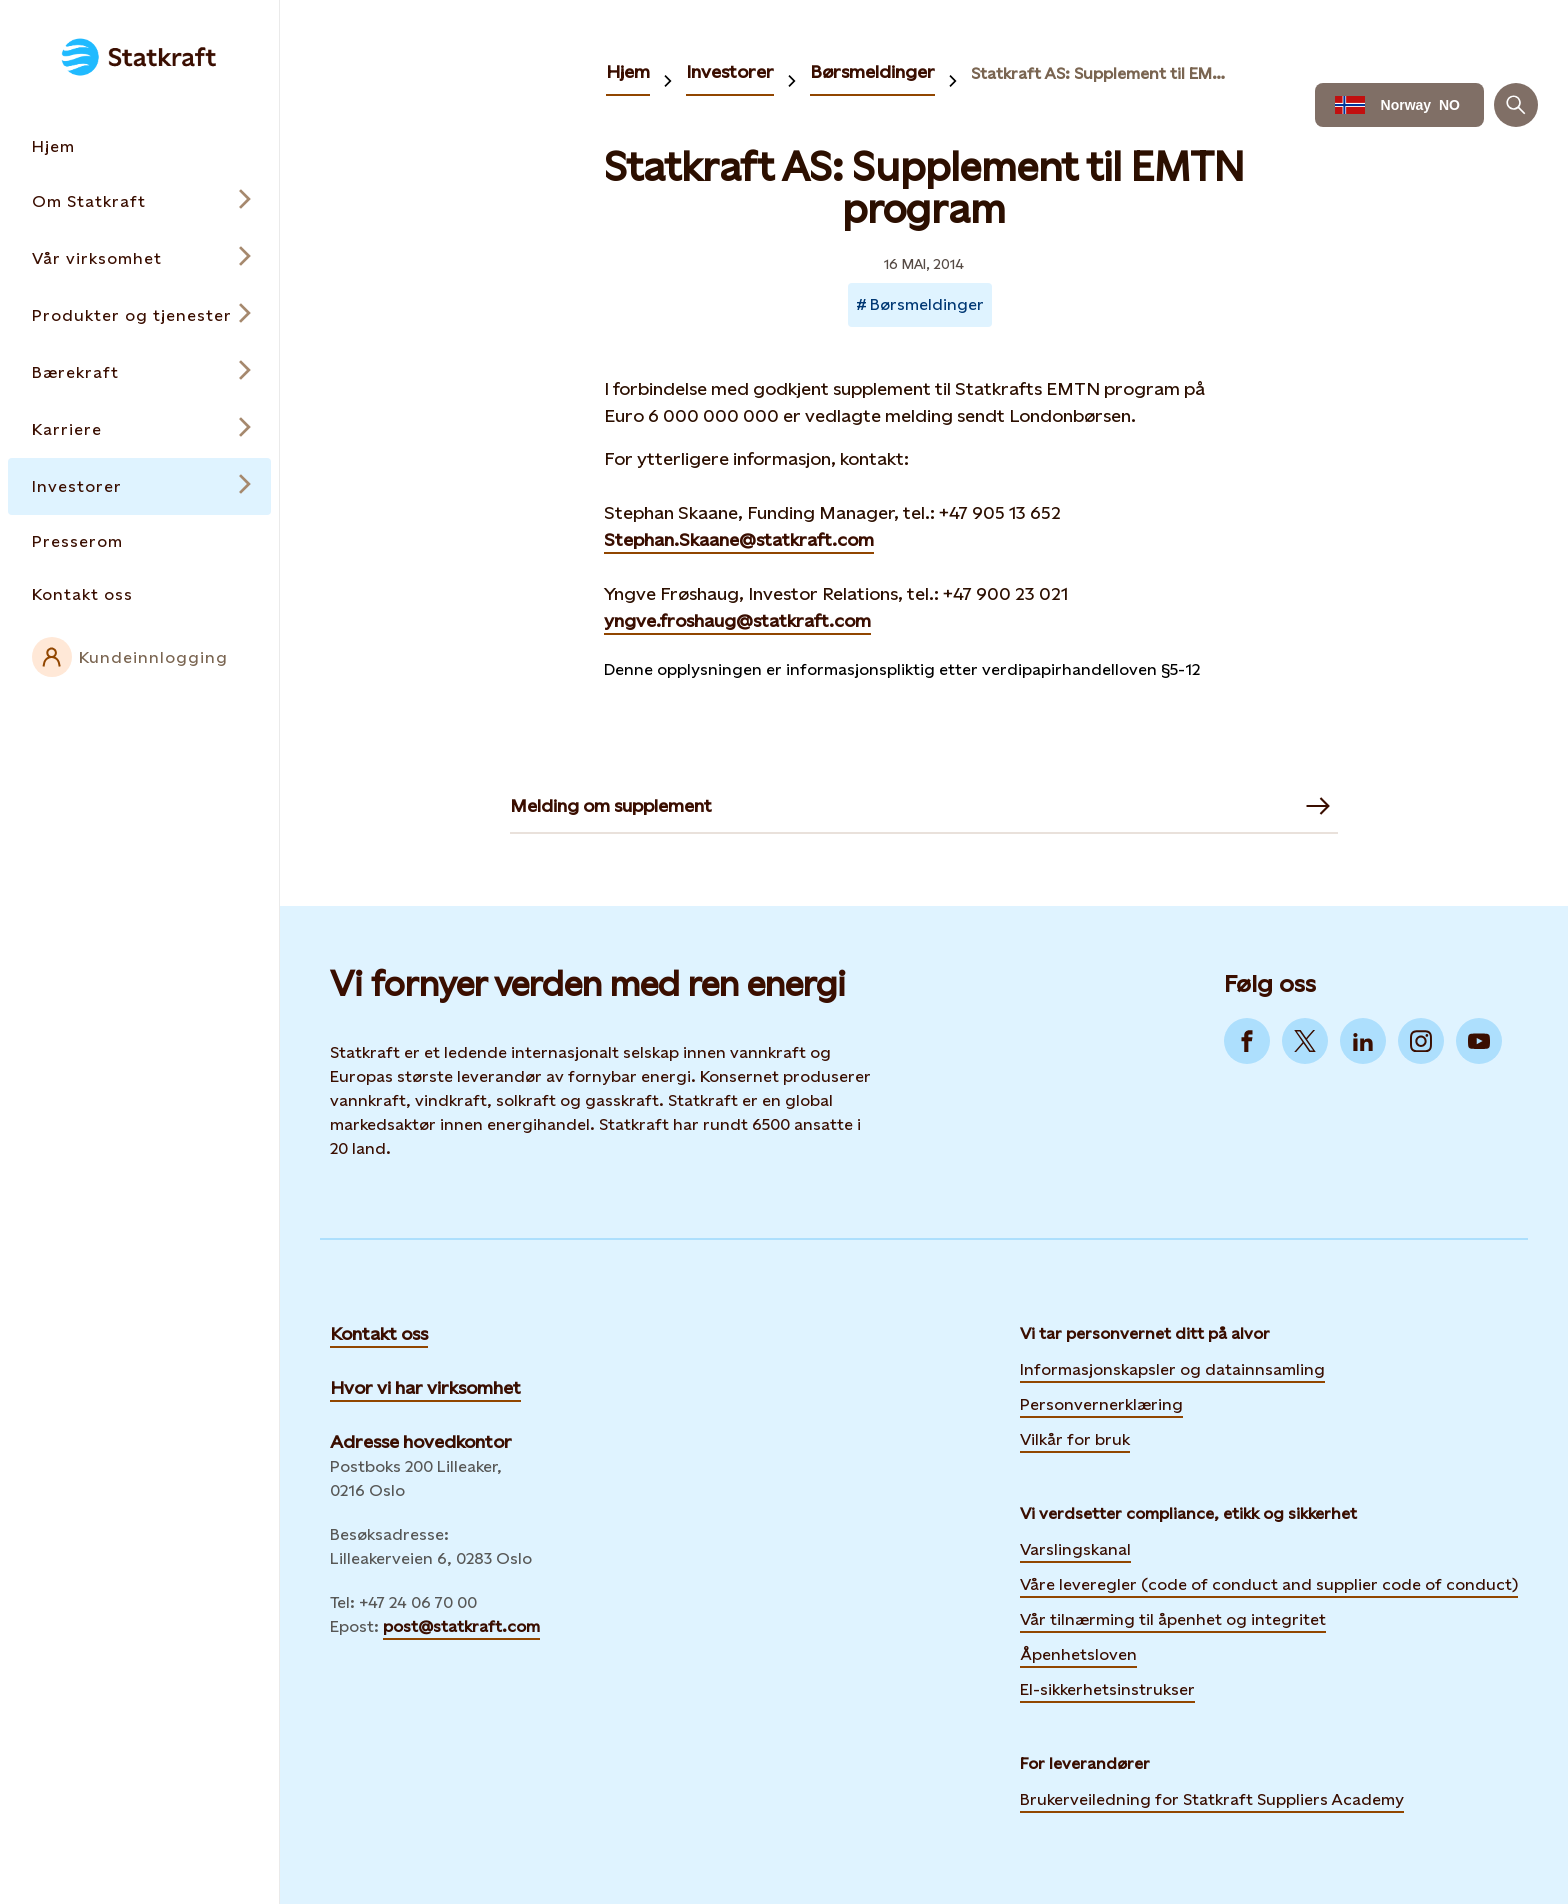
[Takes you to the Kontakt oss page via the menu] (139, 594)
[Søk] (1516, 105)
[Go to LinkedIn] (1363, 1041)
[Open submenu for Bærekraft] (139, 372)
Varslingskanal (1075, 1549)
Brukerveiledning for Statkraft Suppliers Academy (1212, 1797)
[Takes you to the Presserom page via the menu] (139, 541)
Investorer (730, 71)
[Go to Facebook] (1247, 1041)
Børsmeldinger (872, 71)
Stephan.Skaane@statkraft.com (739, 539)
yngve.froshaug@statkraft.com (737, 620)
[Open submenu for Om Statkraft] (139, 201)
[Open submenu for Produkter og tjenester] (139, 315)
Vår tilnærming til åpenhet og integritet (1173, 1619)
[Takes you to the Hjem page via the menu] (139, 146)
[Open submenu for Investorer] (139, 486)
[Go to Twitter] (1305, 1041)
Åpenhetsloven (1078, 1654)
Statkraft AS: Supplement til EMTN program (1099, 73)
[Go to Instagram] (1421, 1041)
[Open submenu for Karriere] (139, 429)
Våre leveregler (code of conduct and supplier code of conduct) (1269, 1584)
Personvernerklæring (1101, 1402)
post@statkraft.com (461, 1626)
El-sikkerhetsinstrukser (1107, 1689)
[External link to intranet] (139, 657)
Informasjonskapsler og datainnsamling (1172, 1367)
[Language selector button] (1399, 105)
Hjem (628, 71)
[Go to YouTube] (1479, 1041)
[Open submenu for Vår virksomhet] (139, 258)
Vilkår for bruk (1075, 1439)
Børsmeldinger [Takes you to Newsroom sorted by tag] (927, 304)
